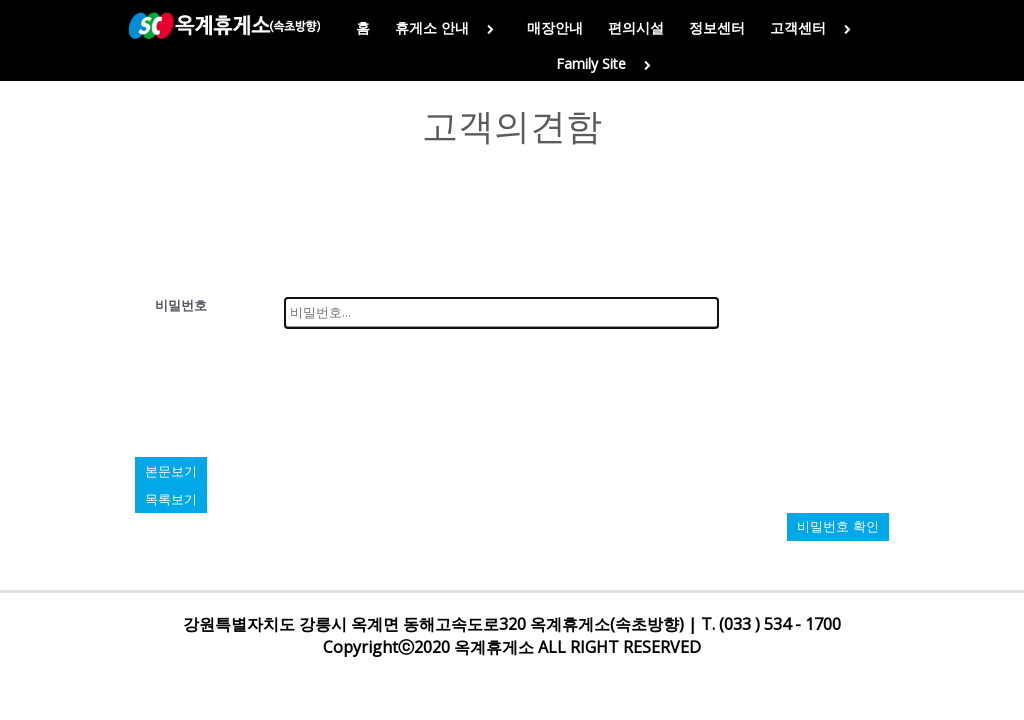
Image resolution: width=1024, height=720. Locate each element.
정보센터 (717, 27)
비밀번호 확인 (838, 526)
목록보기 (171, 499)
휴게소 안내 (448, 27)
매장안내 (555, 27)
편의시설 (636, 27)
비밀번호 (181, 305)
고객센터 (814, 27)
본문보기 (171, 471)
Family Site (607, 63)
